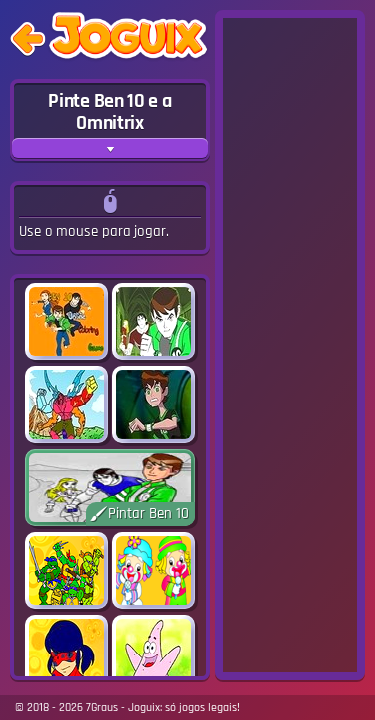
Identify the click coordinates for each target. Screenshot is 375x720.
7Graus (102, 707)
